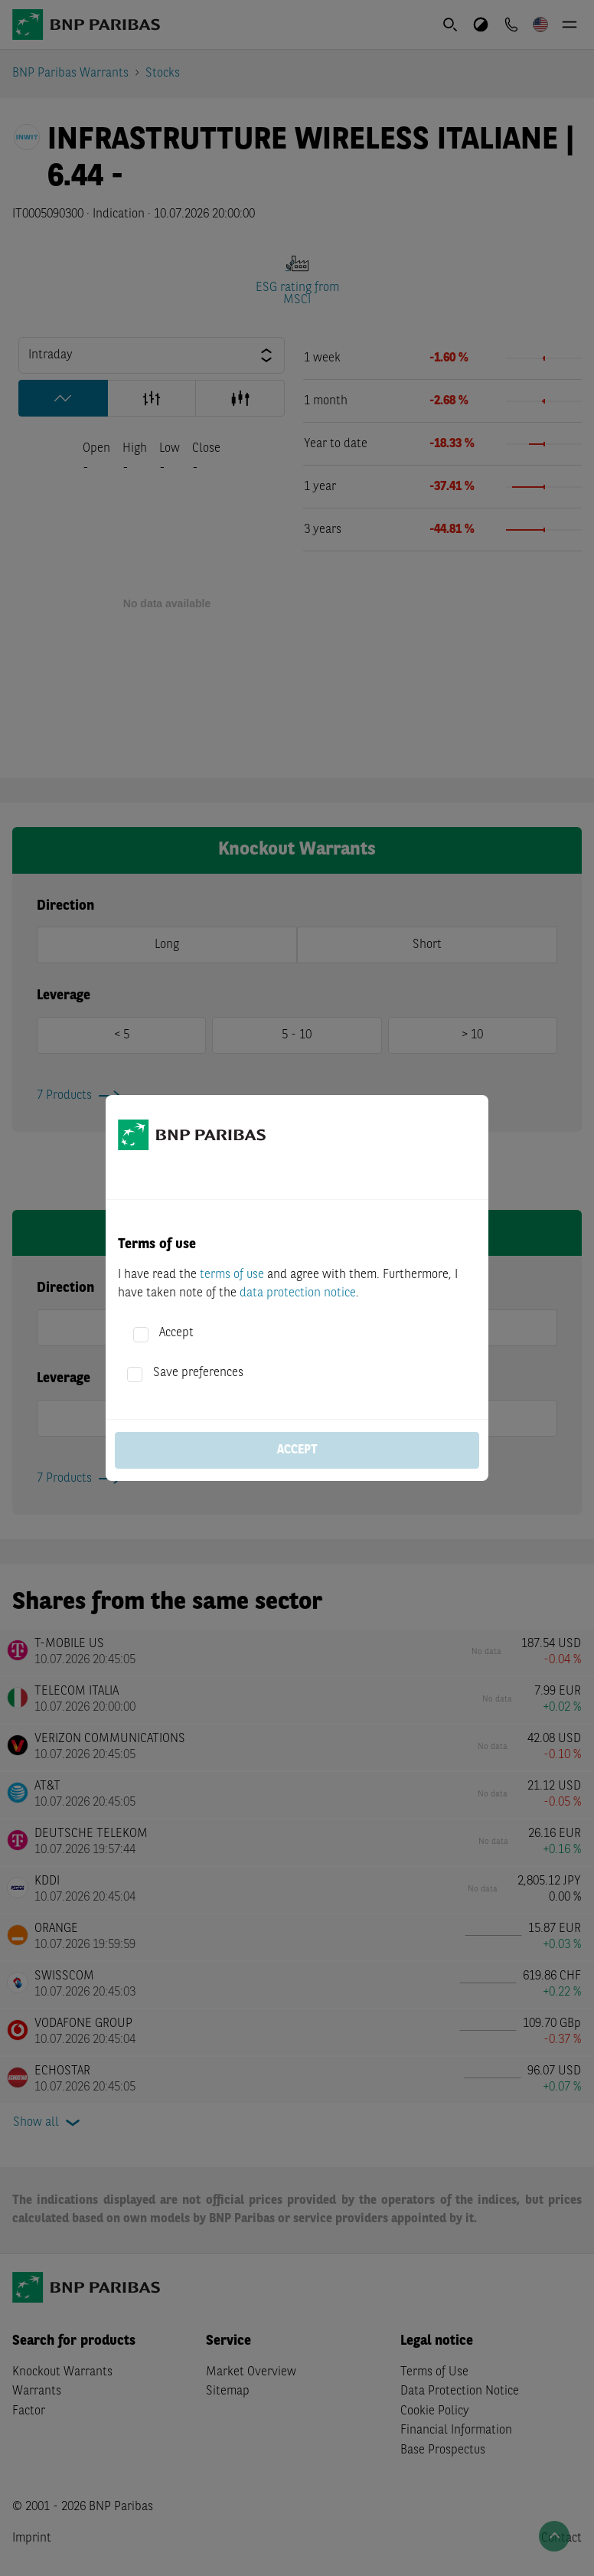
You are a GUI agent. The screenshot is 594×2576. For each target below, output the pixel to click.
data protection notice (298, 1293)
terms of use (232, 1275)
